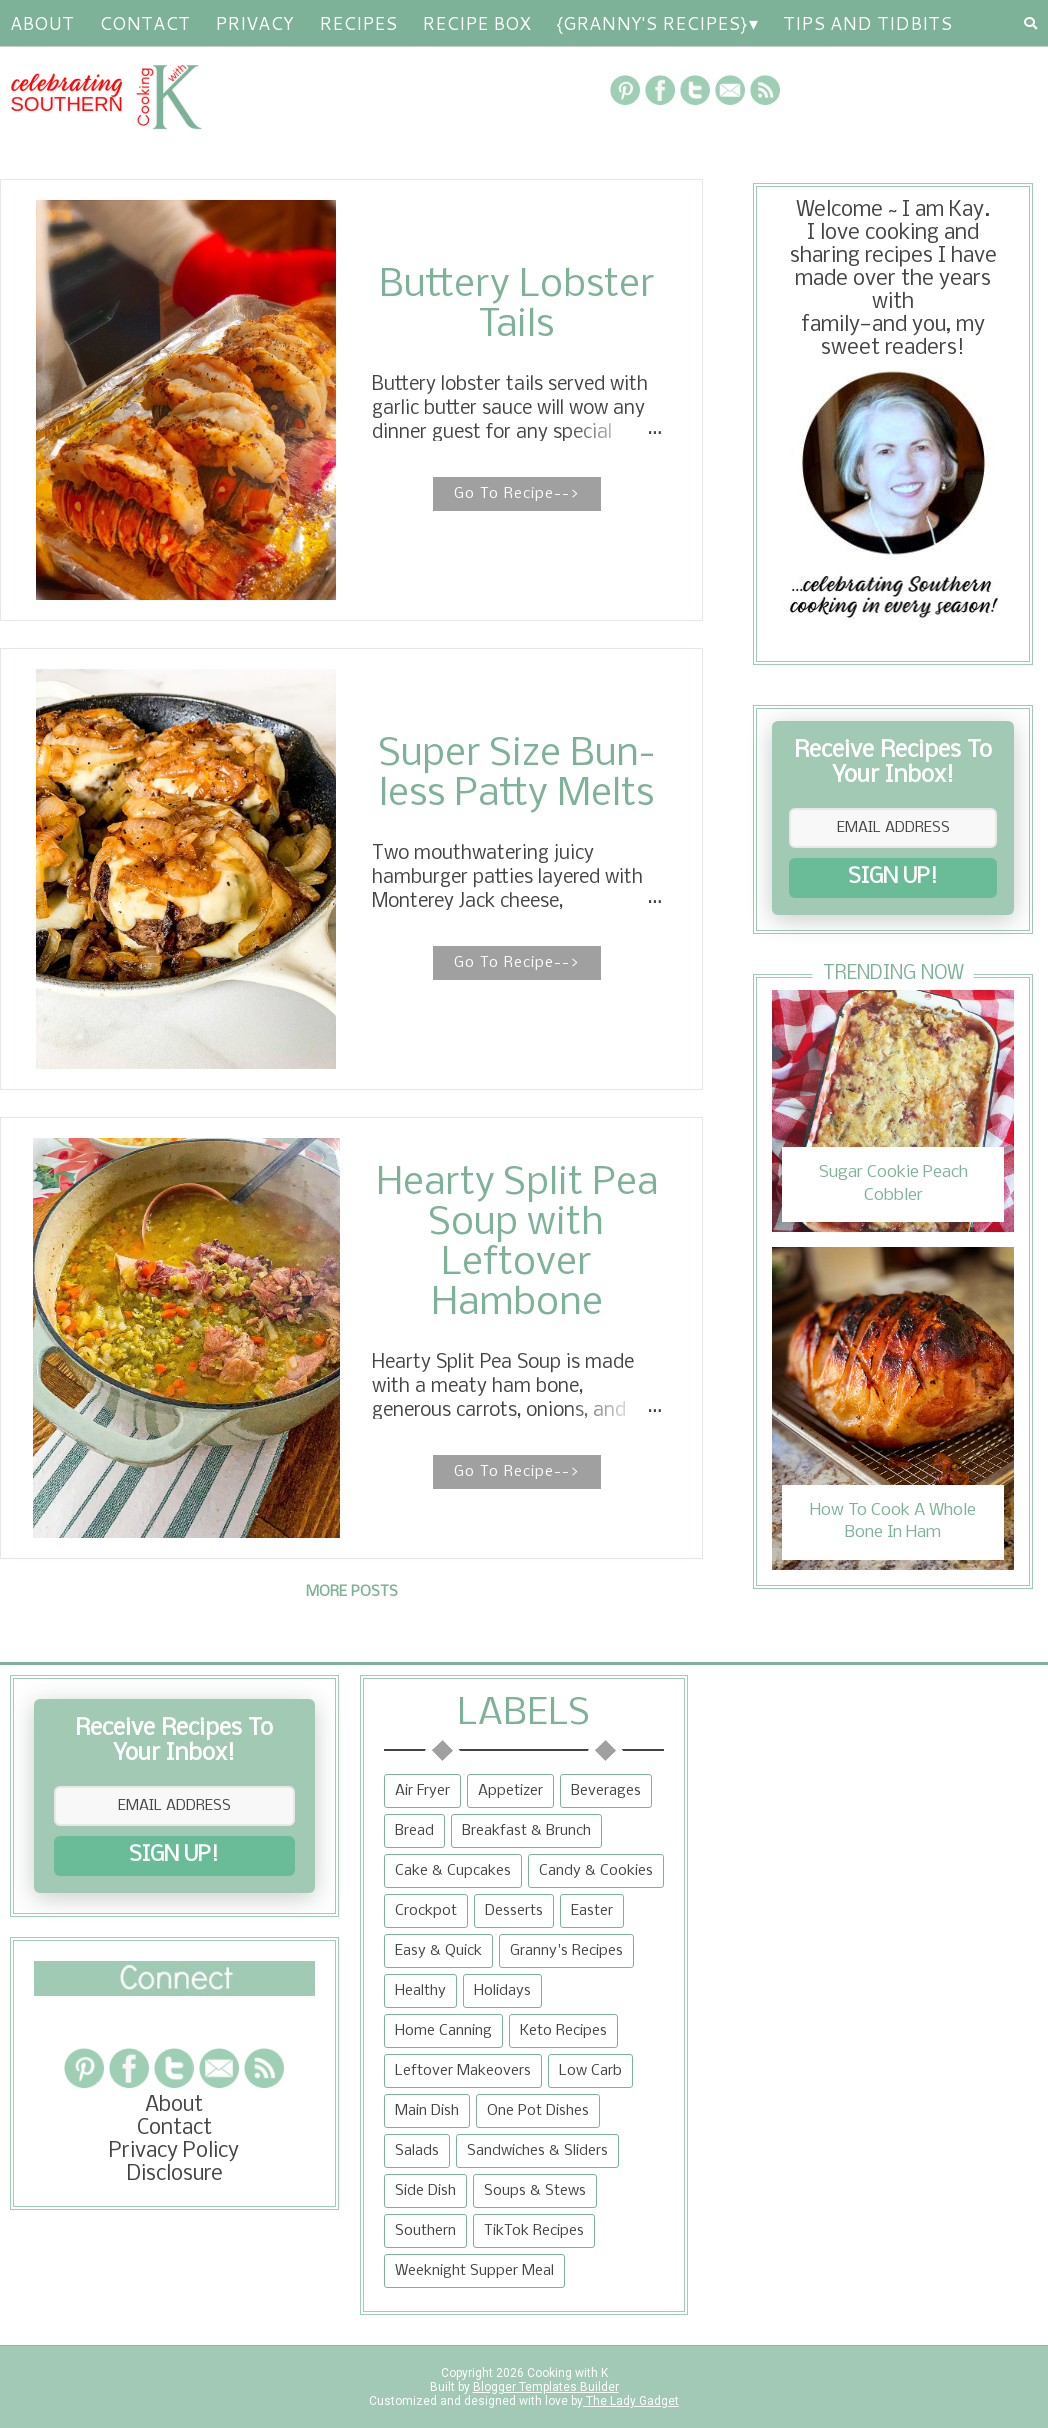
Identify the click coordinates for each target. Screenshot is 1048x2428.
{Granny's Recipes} (651, 23)
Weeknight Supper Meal (474, 2271)
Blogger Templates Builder (546, 2387)
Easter (592, 1911)
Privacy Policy (174, 2151)
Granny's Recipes (566, 1951)
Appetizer (510, 1791)
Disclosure (174, 2174)
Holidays (502, 1991)
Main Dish (427, 2111)
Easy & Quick (438, 1951)
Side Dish (425, 2191)
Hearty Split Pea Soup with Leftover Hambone (517, 1244)
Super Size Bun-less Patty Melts (517, 775)
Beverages (606, 1791)
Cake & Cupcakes (453, 1871)
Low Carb (590, 2071)
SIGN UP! (893, 877)
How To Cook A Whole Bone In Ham (893, 1521)
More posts (352, 1592)
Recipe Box (476, 23)
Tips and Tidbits (867, 23)
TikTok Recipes (534, 2231)
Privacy (254, 23)
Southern (425, 2231)
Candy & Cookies (596, 1871)
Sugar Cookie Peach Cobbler (893, 1183)
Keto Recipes (563, 2031)
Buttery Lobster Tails (517, 306)
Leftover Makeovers (463, 2071)
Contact (144, 23)
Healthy (420, 1991)
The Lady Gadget (631, 2401)
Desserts (514, 1911)
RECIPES (358, 23)
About (42, 23)
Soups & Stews (535, 2191)
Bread (414, 1831)
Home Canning (443, 2031)
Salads (417, 2151)
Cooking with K (566, 2373)
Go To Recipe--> (517, 494)
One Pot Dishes (538, 2111)
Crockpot (426, 1911)
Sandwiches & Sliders (537, 2151)
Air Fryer (422, 1791)
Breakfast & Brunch (526, 1831)
